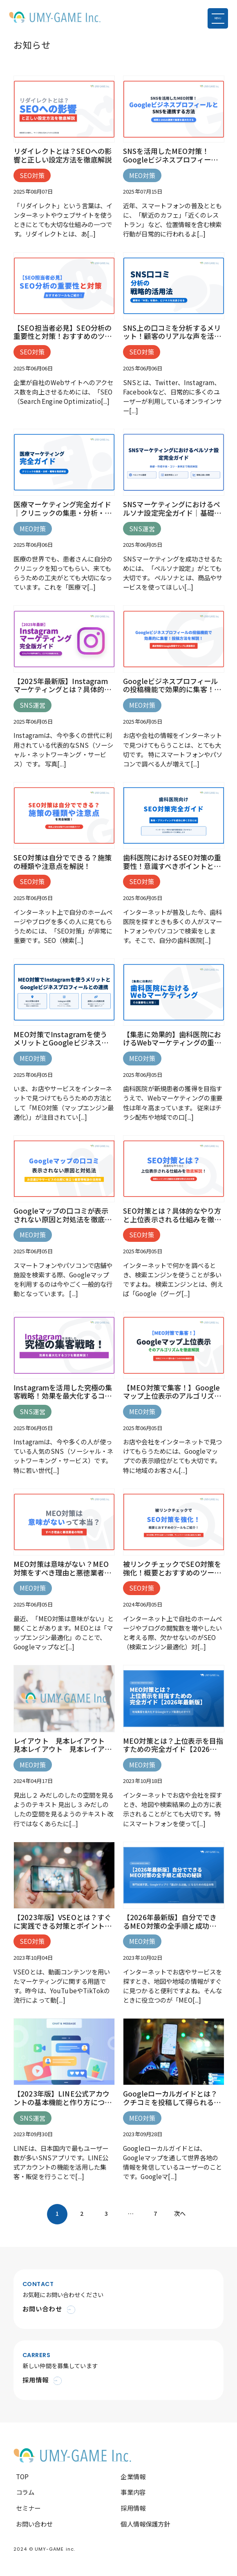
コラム (25, 2491)
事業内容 (133, 2491)
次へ (180, 2213)
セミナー (28, 2507)
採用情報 (133, 2507)
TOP (22, 2476)
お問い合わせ (34, 2523)
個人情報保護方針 (145, 2523)
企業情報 (133, 2476)
